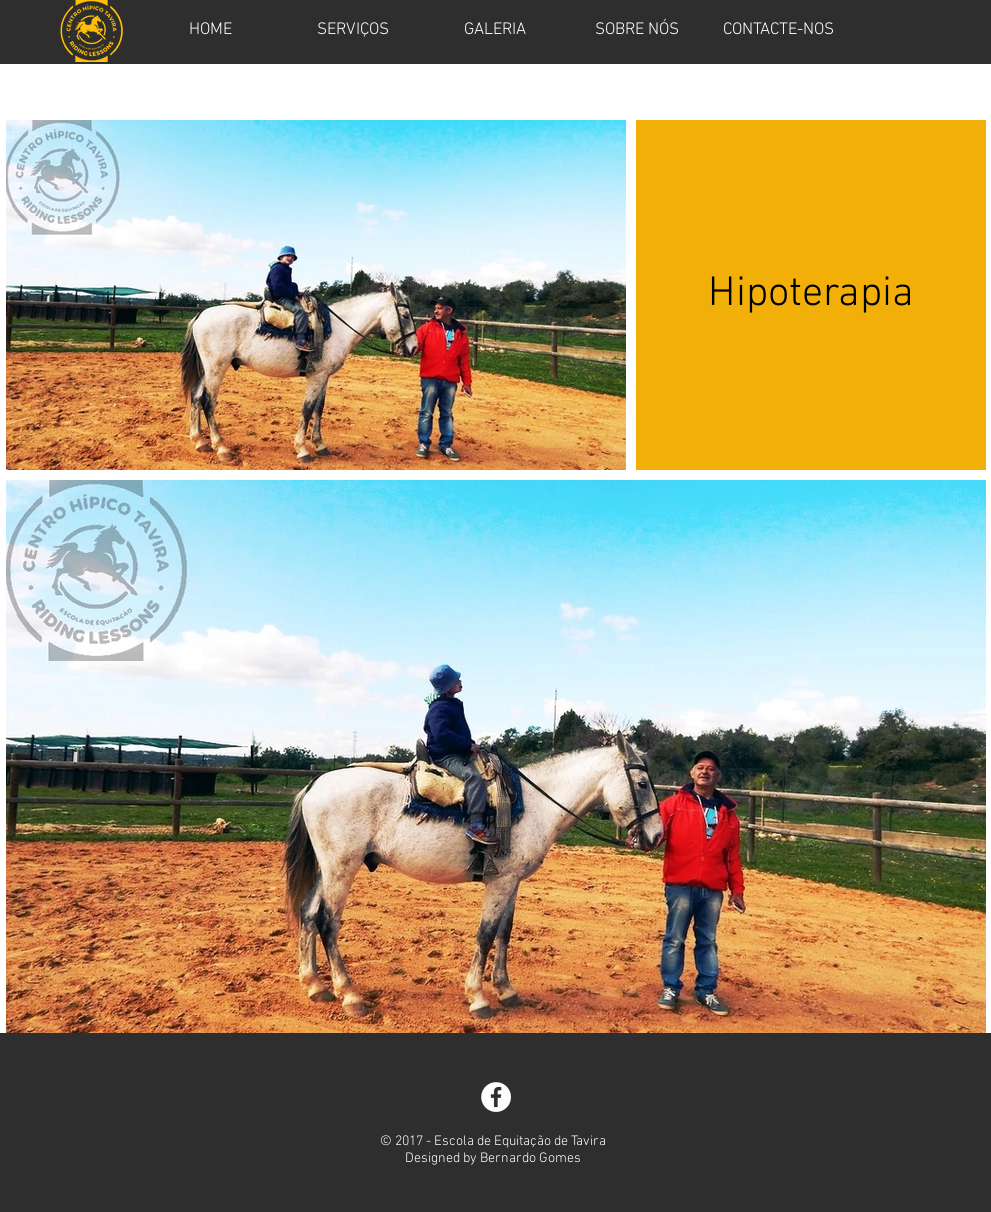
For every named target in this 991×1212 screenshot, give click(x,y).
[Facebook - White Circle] (496, 1097)
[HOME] (211, 31)
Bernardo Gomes (530, 1158)
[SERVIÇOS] (353, 31)
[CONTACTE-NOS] (779, 31)
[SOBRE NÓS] (637, 31)
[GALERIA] (495, 31)
